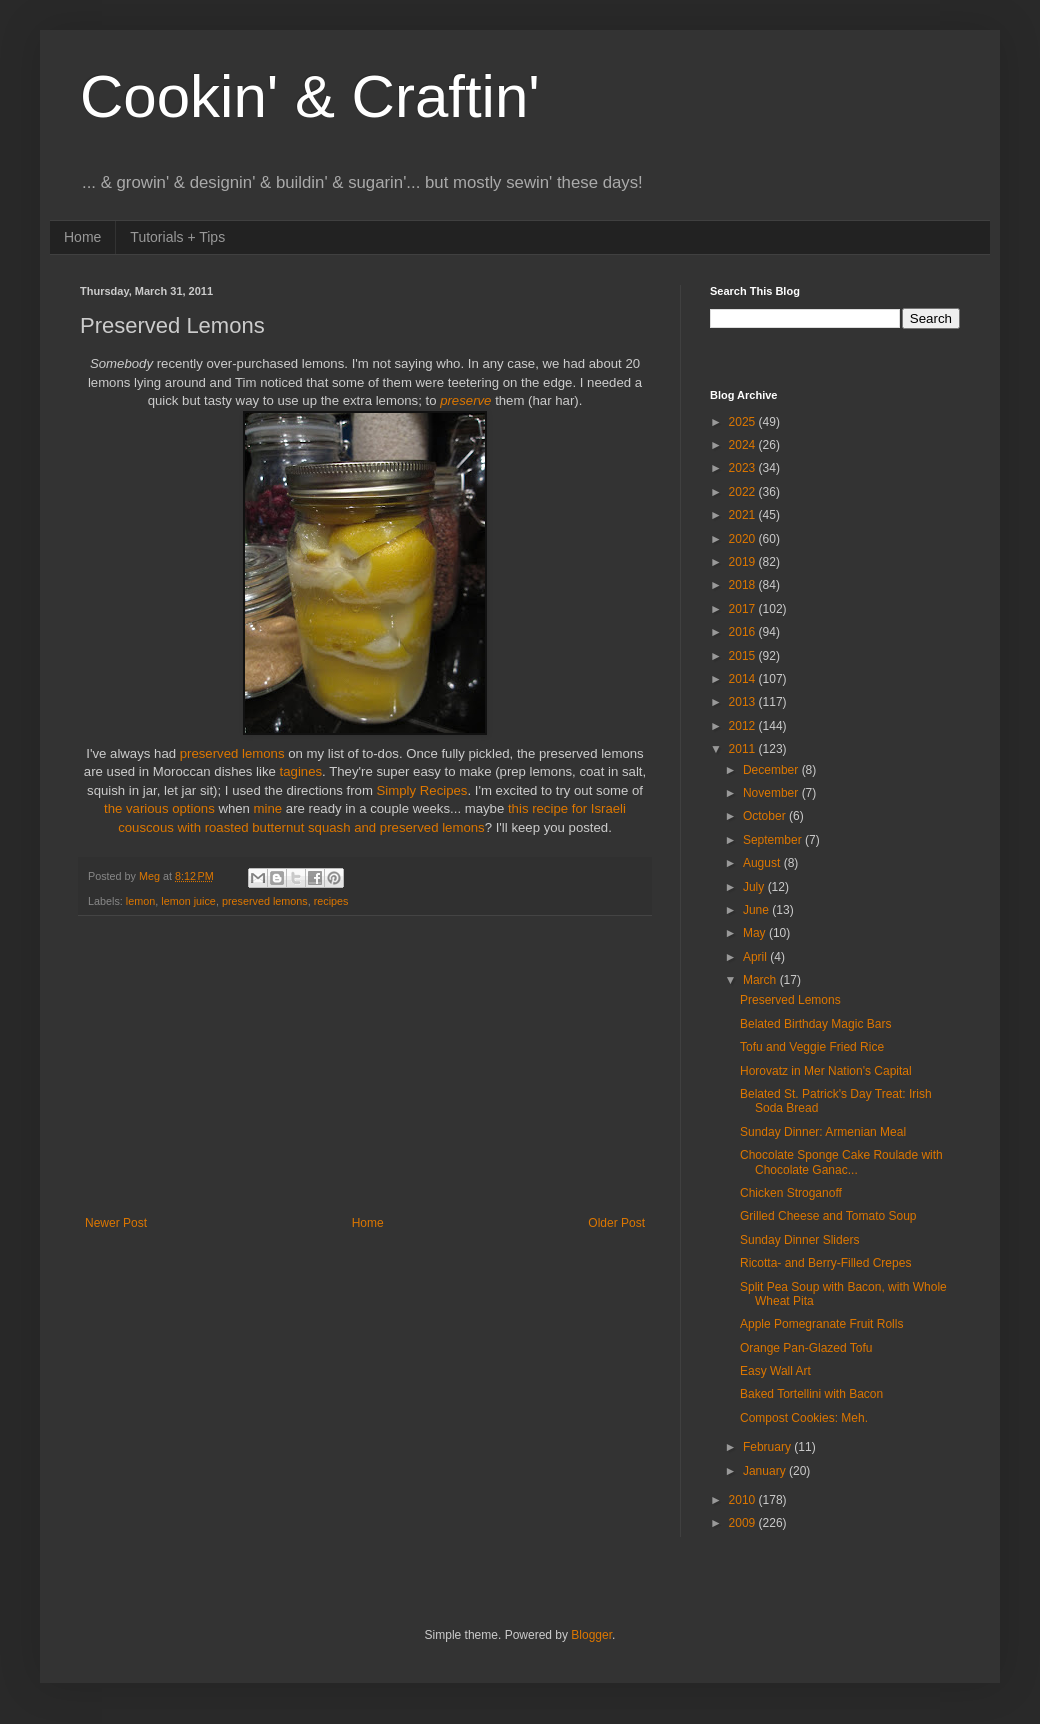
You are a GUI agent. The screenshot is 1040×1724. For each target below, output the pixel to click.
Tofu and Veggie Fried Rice (812, 1047)
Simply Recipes (422, 790)
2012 (744, 726)
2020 (744, 539)
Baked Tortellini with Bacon (811, 1394)
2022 (744, 492)
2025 (744, 422)
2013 (744, 702)
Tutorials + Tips (177, 237)
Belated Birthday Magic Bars (815, 1024)
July (755, 887)
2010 (744, 1500)
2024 (744, 445)
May (756, 933)
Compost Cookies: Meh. (804, 1418)
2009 (744, 1523)
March (761, 980)
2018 (744, 585)
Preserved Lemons (790, 1000)
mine (270, 808)
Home (82, 237)
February (768, 1447)
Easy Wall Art (775, 1371)
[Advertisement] (365, 1066)
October (766, 816)
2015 (744, 656)
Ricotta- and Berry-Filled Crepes (825, 1263)
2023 (744, 468)
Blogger (591, 1635)
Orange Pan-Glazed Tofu (806, 1348)
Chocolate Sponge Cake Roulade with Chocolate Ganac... (841, 1162)
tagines (301, 771)
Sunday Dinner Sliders (799, 1240)
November (772, 793)
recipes (331, 901)
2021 (744, 515)
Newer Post (116, 1223)
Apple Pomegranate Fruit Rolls (821, 1324)
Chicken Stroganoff (791, 1193)
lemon (140, 901)
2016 (744, 632)
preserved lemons (232, 753)
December (772, 770)
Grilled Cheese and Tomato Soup (828, 1216)
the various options (159, 808)
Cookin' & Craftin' (310, 96)
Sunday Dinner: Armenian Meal (823, 1132)
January (766, 1471)
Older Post (616, 1223)
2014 (744, 679)
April (756, 957)
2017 (744, 609)
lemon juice (188, 901)
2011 (744, 749)
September (774, 840)
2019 (744, 562)
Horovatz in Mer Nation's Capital (826, 1071)
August (763, 863)
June (757, 910)
